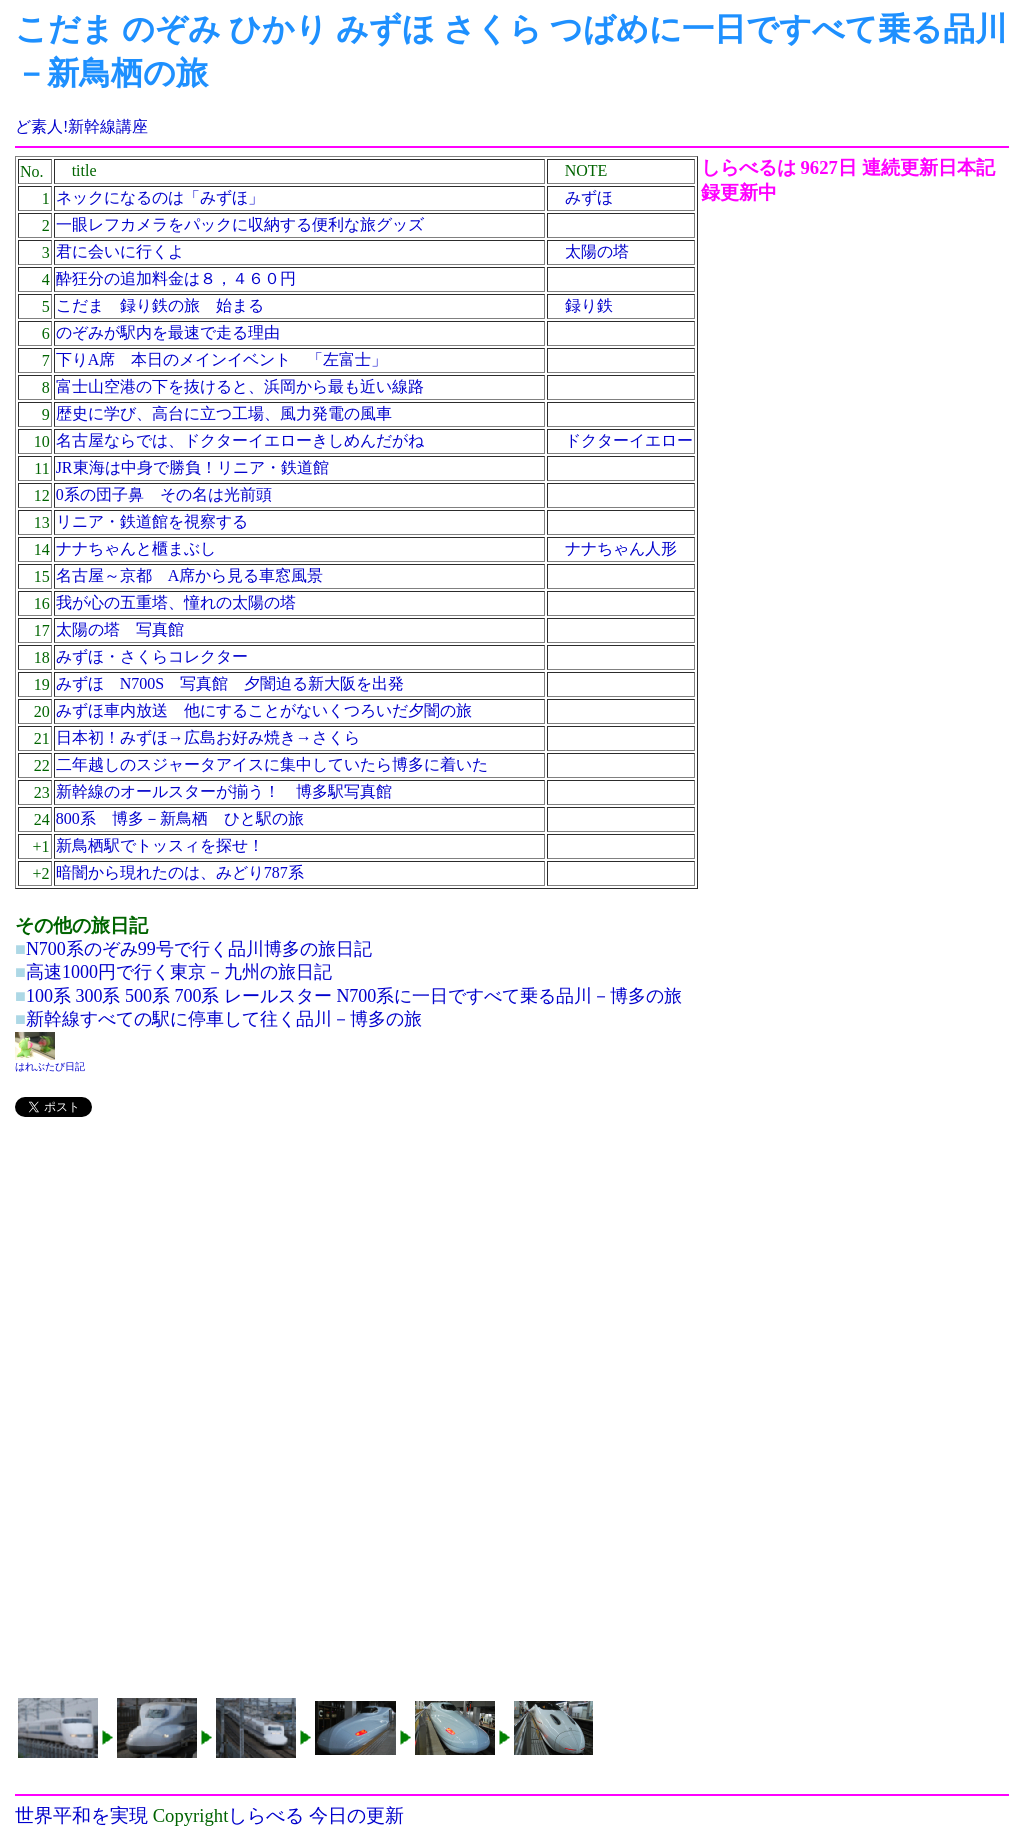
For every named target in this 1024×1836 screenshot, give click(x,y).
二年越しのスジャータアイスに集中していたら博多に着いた (272, 764)
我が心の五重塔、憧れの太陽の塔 (176, 602)
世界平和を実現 (81, 1815)
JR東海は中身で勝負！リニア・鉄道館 (192, 467)
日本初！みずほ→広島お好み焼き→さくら (208, 737)
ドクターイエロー (629, 440)
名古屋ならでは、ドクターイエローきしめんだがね (240, 440)
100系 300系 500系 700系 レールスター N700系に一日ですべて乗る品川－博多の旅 (354, 996)
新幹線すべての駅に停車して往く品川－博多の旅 (224, 1019)
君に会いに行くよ (120, 251)
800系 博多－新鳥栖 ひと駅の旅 (180, 818)
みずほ (589, 197)
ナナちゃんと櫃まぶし (136, 548)
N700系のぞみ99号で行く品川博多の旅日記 (199, 949)
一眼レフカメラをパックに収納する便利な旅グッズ (240, 224)
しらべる (266, 1815)
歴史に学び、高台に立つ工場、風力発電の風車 (224, 413)
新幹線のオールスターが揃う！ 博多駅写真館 (224, 791)
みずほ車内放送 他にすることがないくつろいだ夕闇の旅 (264, 710)
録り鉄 (589, 305)
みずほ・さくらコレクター (152, 656)
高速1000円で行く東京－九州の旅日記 (179, 972)
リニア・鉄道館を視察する (152, 521)
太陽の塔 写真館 (120, 629)
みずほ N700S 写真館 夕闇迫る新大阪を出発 (230, 683)
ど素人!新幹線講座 (81, 126)
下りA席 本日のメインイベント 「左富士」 (222, 359)
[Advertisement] (358, 1275)
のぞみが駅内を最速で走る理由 (168, 332)
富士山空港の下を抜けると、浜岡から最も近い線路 (240, 386)
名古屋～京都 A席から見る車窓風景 (190, 575)
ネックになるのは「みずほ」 (160, 197)
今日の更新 (356, 1815)
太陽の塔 (597, 251)
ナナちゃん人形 (621, 548)
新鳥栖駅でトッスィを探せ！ (160, 845)
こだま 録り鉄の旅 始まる (160, 305)
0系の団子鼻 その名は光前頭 (164, 494)
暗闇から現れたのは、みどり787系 (180, 872)
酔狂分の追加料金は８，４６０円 (176, 278)
